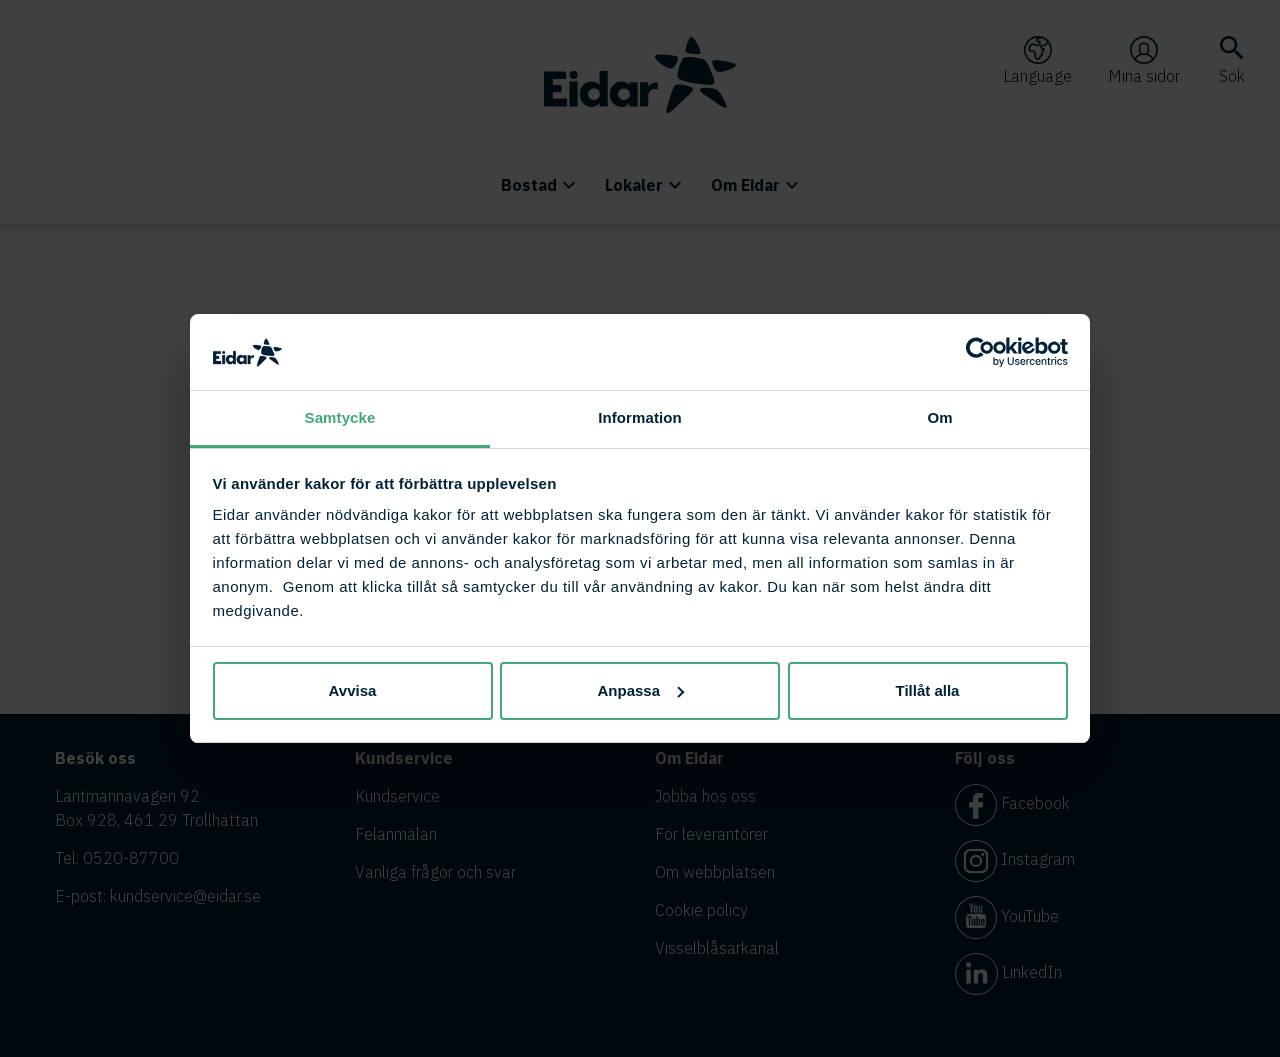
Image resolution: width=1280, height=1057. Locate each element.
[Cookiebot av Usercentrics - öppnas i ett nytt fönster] (980, 352)
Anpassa (640, 690)
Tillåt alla (928, 690)
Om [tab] (939, 417)
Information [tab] (640, 417)
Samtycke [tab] (340, 417)
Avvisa (353, 690)
